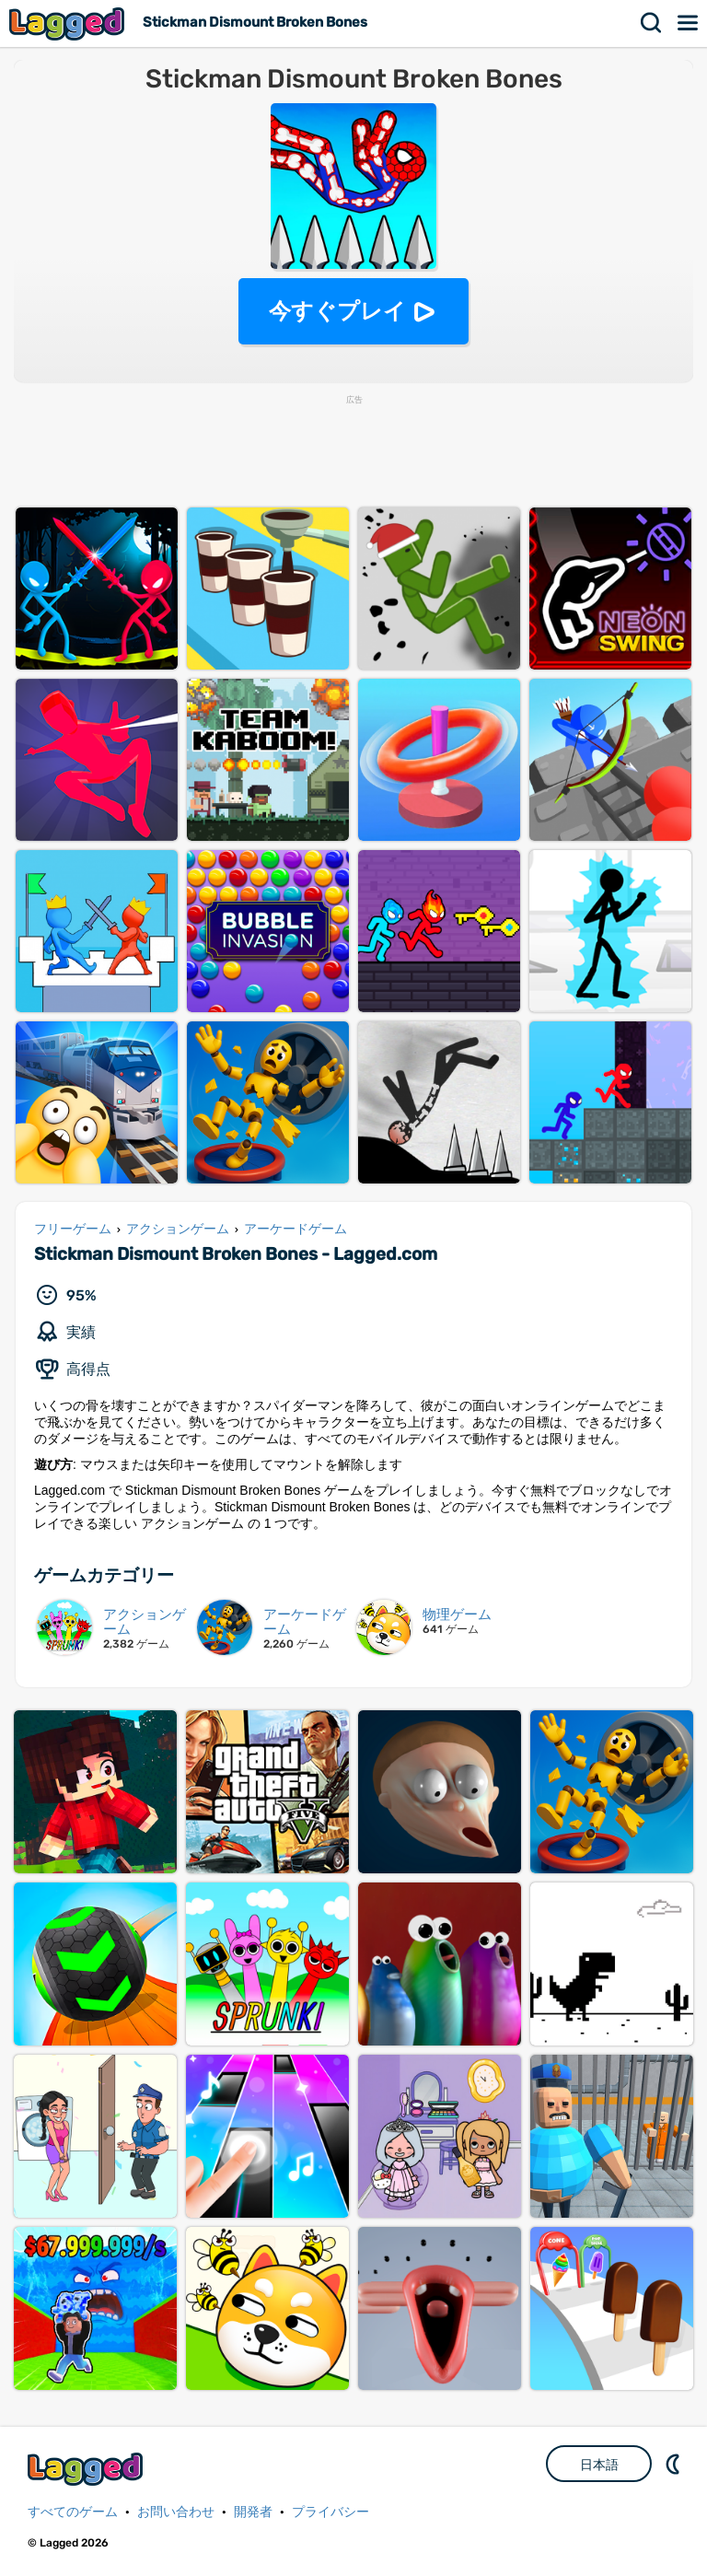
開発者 (253, 2512)
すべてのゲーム (73, 2512)
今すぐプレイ (337, 310)
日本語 (599, 2464)
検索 (651, 23)
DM (674, 2463)
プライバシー (330, 2512)
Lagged (69, 23)
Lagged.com (87, 2468)
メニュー (688, 23)
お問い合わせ (175, 2512)
